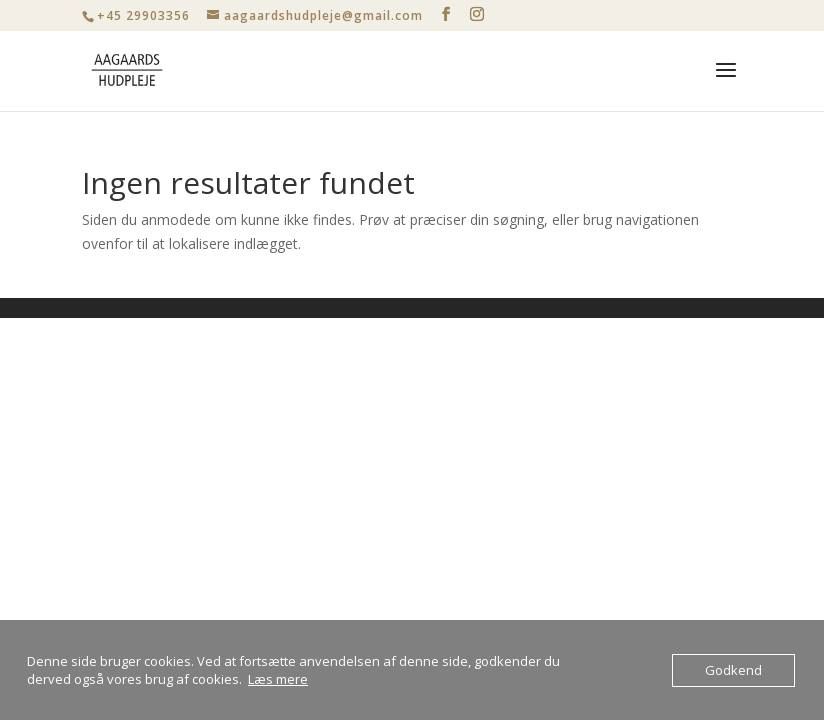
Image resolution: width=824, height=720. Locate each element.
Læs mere (278, 679)
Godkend (733, 670)
